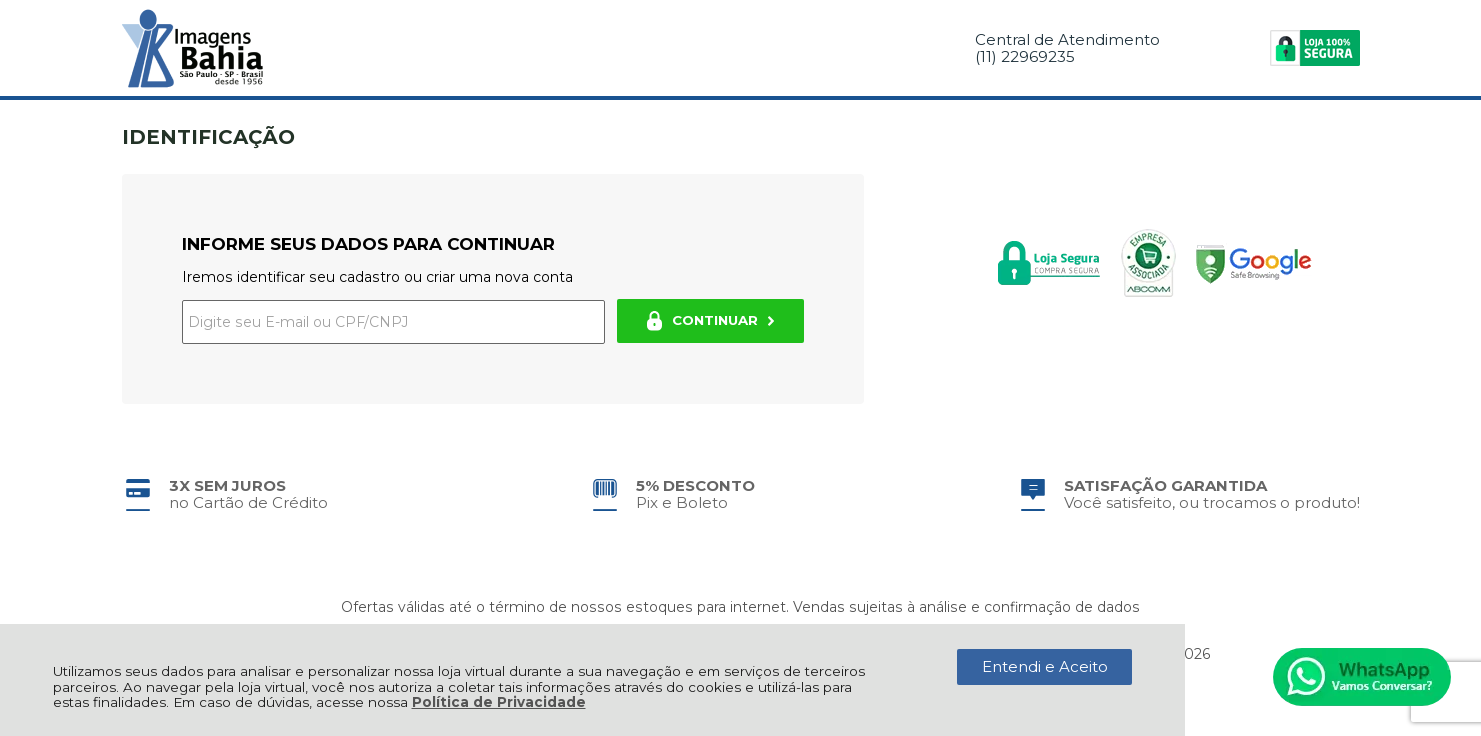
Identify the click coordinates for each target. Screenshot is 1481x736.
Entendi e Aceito (1045, 666)
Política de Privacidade (499, 702)
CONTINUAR (710, 321)
